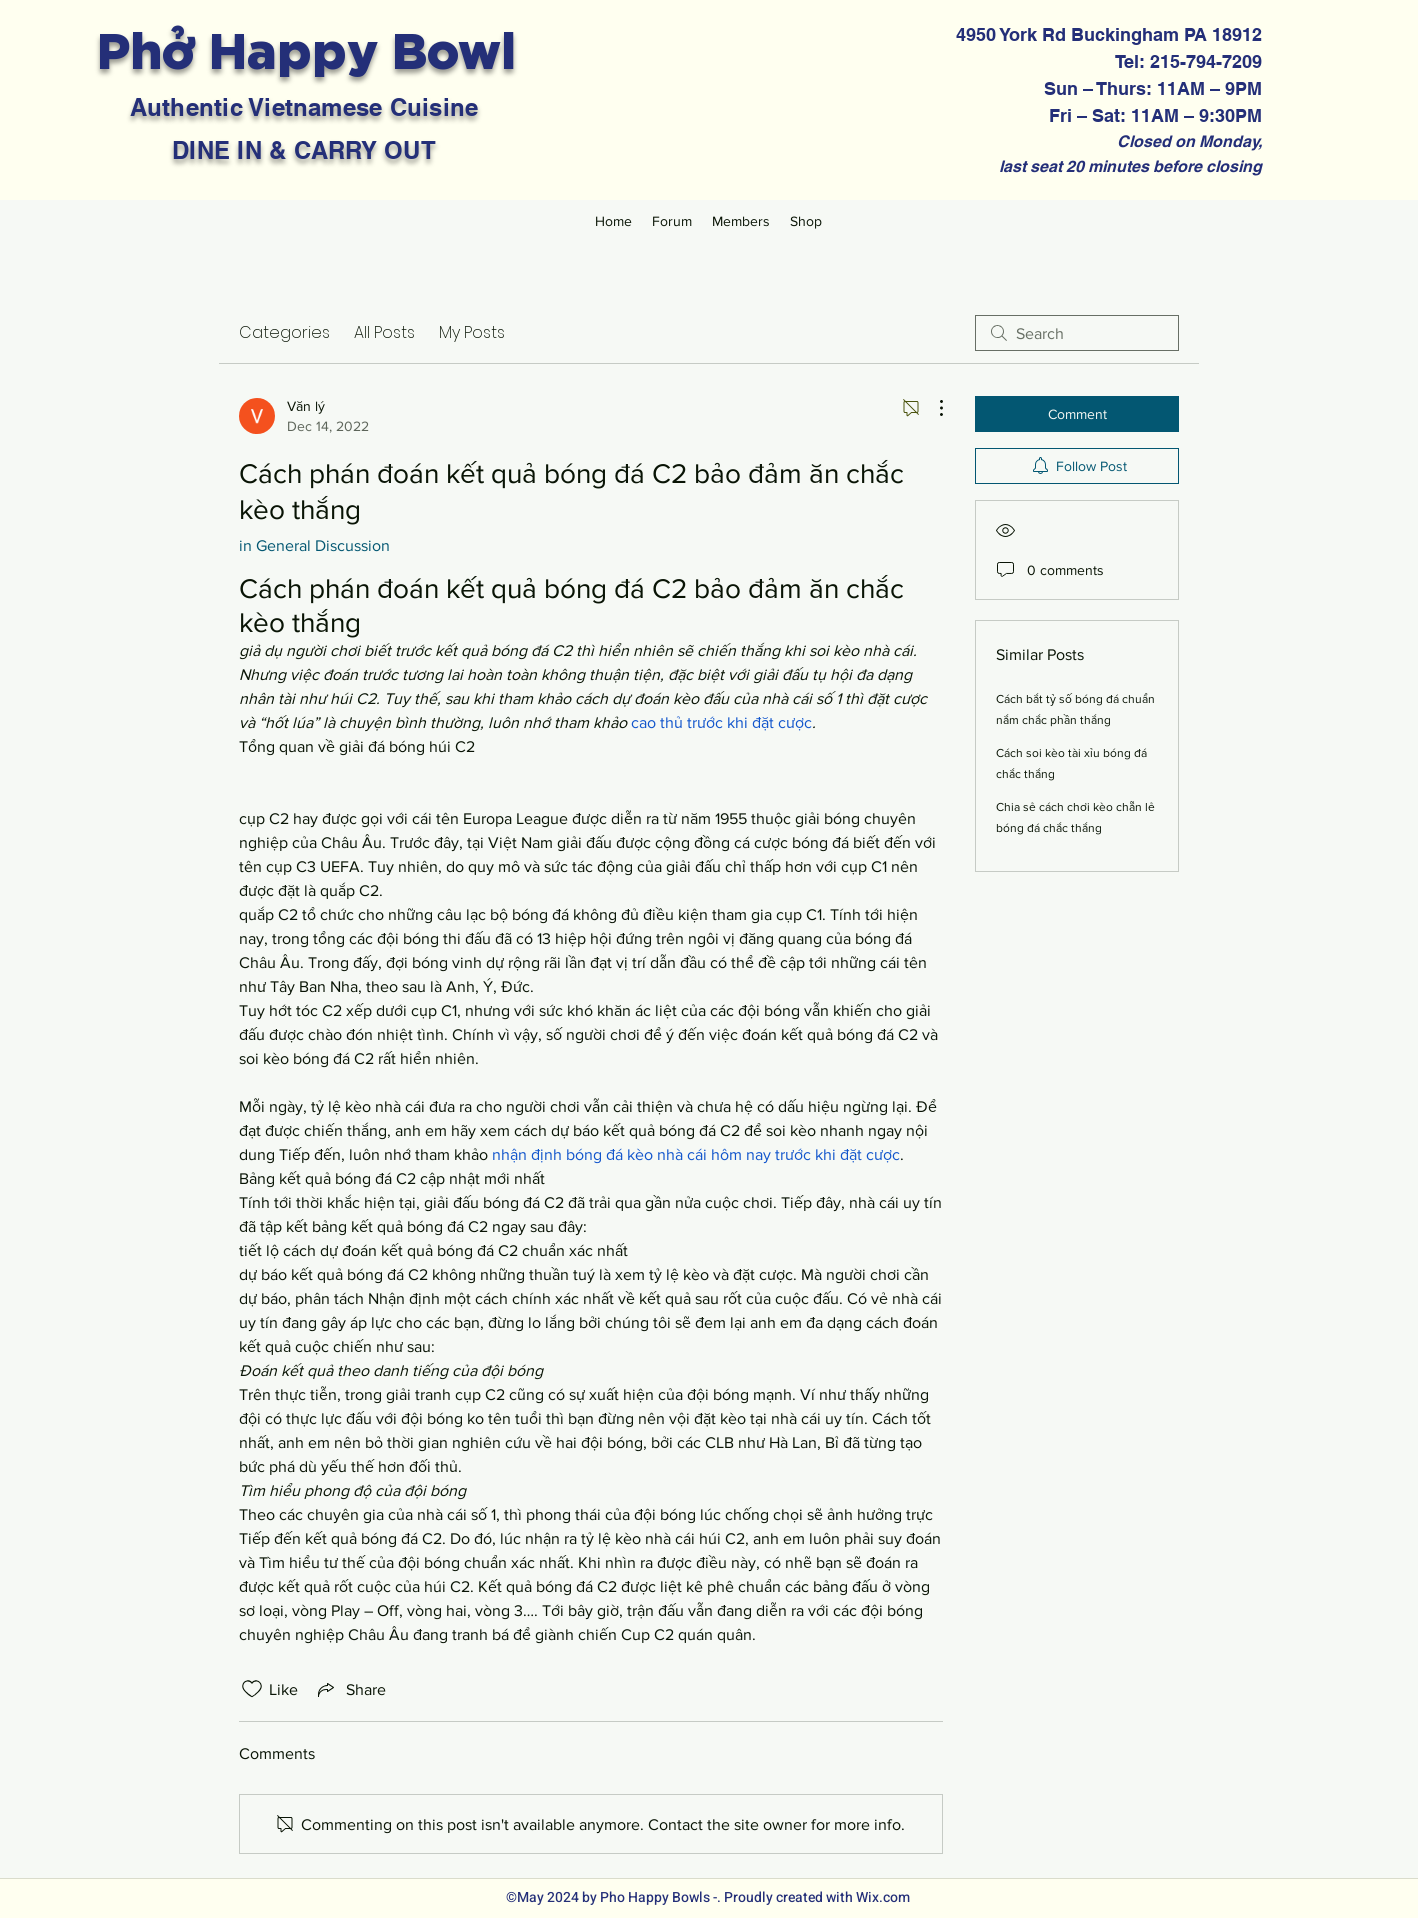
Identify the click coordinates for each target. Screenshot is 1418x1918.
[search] (1077, 333)
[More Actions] (931, 408)
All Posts (384, 332)
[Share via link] (350, 1689)
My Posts (472, 332)
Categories (284, 332)
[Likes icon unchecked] (252, 1689)
